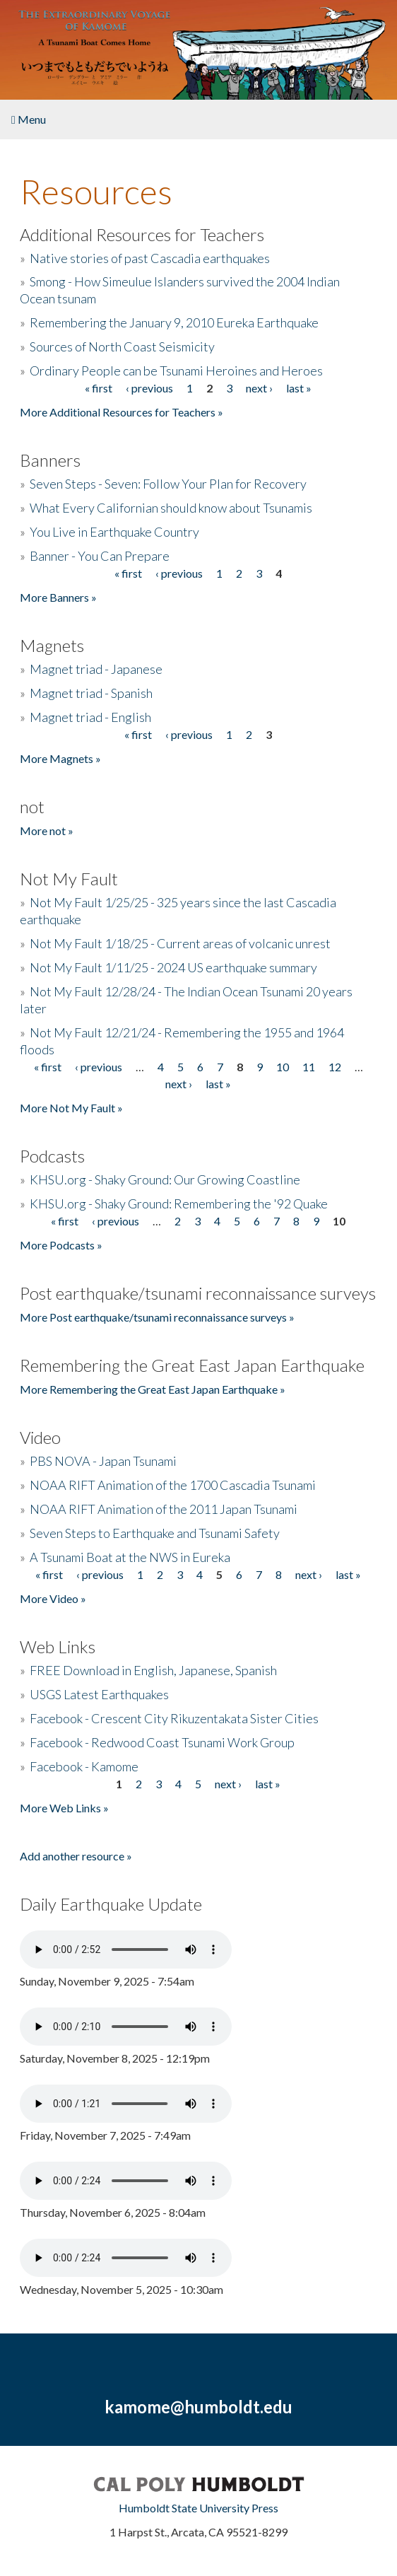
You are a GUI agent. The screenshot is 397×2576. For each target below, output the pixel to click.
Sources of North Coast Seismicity (122, 346)
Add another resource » (76, 1856)
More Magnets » (60, 758)
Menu (28, 119)
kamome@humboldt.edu (198, 2406)
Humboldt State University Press (198, 2507)
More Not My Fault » (71, 1107)
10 (282, 1066)
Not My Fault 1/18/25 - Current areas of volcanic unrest (180, 943)
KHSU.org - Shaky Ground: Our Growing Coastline (165, 1179)
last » (299, 388)
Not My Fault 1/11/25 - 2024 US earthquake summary (173, 967)
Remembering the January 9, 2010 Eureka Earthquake (174, 322)
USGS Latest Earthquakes (99, 1694)
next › (259, 388)
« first (98, 388)
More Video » (53, 1598)
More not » (46, 830)
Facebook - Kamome (84, 1766)
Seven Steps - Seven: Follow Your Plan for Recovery (168, 483)
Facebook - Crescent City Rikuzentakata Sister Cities (174, 1718)
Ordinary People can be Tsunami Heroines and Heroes (176, 370)
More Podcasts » (61, 1245)
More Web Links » (64, 1807)
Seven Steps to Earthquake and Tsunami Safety (155, 1533)
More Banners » (58, 597)
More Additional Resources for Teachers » (121, 412)
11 (308, 1066)
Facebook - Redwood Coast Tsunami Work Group (162, 1742)
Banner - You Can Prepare (100, 556)
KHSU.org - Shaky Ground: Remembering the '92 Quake (179, 1203)
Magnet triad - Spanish (91, 693)
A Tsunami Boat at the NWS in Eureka (130, 1557)
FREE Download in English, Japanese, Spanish (153, 1670)
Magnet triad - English (90, 717)
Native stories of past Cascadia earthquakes (150, 258)
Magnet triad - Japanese (96, 669)
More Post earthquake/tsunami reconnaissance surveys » (157, 1317)
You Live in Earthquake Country (114, 532)
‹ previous (149, 388)
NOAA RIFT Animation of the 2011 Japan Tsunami (163, 1509)
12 (334, 1066)
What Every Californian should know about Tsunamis (171, 507)
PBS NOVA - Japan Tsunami (103, 1461)
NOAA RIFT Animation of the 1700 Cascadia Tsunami (173, 1485)
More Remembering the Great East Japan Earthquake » (152, 1389)
